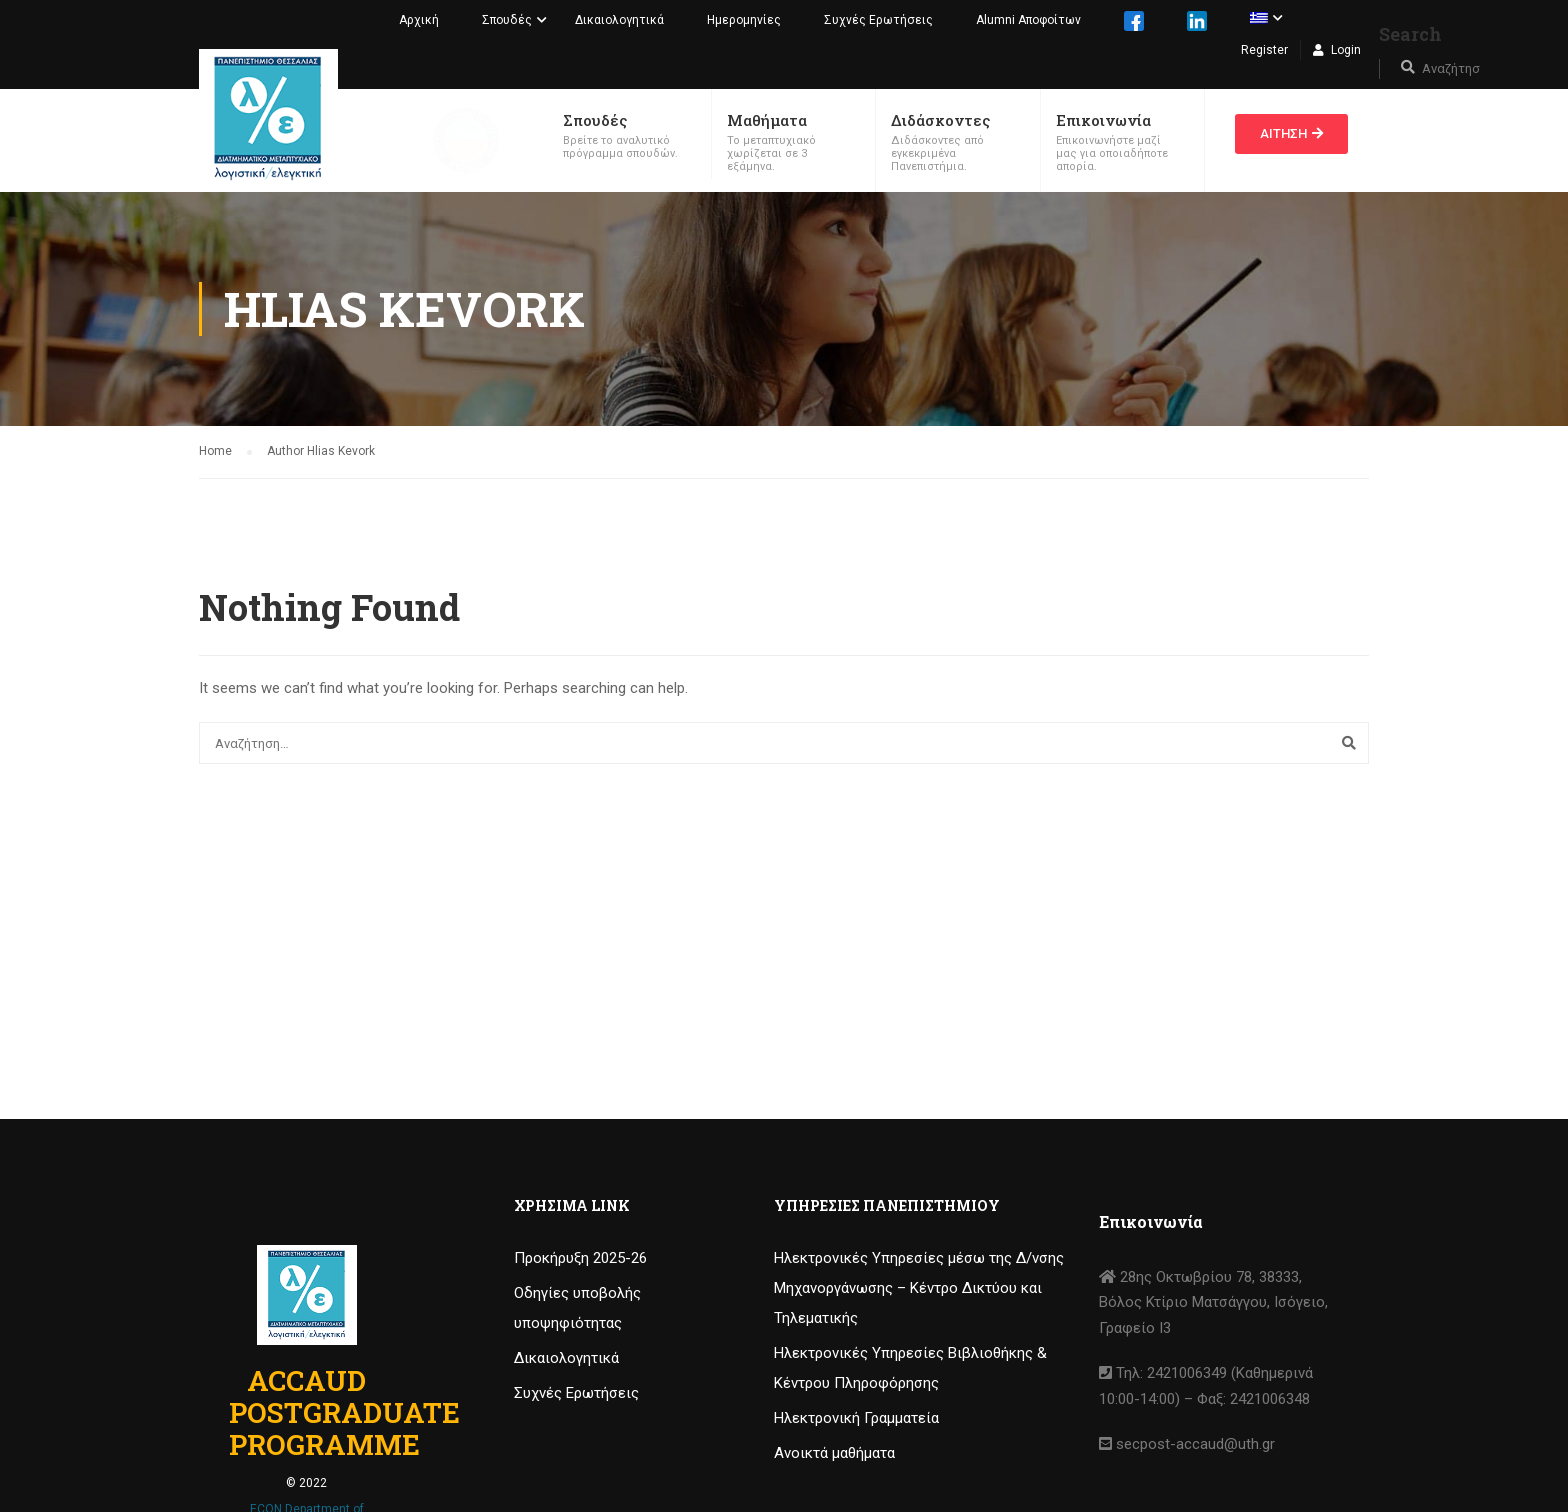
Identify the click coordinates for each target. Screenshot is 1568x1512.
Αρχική (419, 20)
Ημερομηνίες (744, 20)
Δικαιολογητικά (619, 20)
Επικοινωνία (1103, 120)
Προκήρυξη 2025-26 (580, 1258)
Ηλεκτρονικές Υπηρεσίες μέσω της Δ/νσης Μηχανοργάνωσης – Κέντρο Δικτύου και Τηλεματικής (919, 1288)
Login (1346, 50)
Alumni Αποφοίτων (1028, 20)
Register (1264, 50)
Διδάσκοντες (940, 120)
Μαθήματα (767, 120)
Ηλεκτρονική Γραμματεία (856, 1418)
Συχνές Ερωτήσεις (878, 20)
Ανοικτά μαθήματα (834, 1453)
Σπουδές (507, 20)
